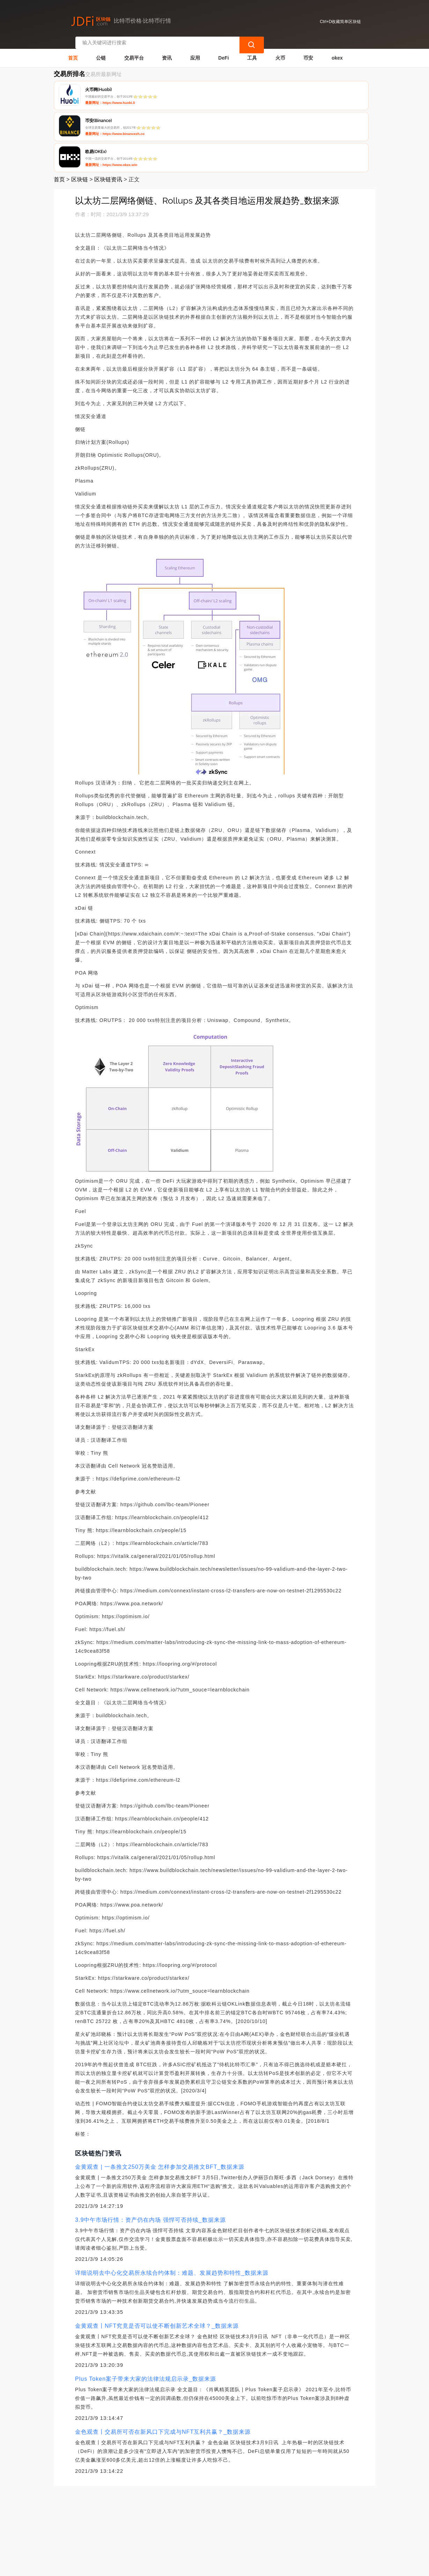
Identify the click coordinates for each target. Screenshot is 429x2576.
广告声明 (195, 2528)
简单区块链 (158, 2567)
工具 (252, 50)
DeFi (223, 50)
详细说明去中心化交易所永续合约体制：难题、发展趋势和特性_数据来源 (171, 2205)
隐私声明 (160, 2528)
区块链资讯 (108, 112)
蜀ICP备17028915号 (189, 2567)
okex (337, 50)
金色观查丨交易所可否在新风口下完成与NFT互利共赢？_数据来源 (163, 2364)
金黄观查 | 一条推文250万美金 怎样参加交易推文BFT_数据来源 (159, 2099)
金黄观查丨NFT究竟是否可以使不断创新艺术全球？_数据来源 (157, 2258)
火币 (280, 50)
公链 (101, 50)
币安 (308, 50)
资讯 (167, 50)
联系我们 (125, 2528)
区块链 (79, 112)
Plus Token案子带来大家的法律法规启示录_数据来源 (145, 2311)
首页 (73, 50)
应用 (195, 50)
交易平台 (134, 50)
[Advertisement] (215, 2470)
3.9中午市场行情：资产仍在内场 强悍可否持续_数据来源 (150, 2152)
